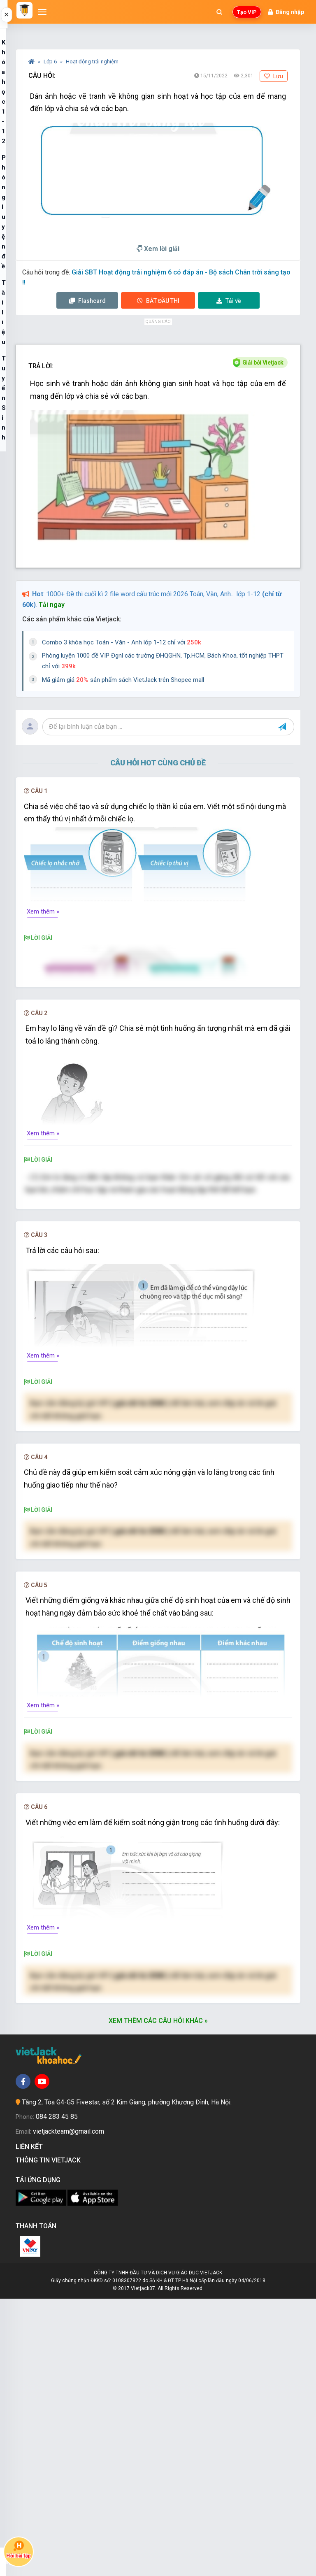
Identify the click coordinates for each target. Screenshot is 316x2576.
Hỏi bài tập (19, 2549)
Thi (158, 301)
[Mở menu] (42, 12)
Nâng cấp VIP (158, 1607)
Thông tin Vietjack (50, 2437)
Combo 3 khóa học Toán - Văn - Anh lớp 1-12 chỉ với (121, 642)
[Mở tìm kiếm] (219, 12)
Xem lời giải (158, 249)
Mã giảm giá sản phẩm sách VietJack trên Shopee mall (123, 680)
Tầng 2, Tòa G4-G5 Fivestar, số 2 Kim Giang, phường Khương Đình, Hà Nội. (127, 2379)
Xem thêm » (43, 911)
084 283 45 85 (57, 2394)
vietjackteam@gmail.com (68, 2408)
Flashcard (87, 301)
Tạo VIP (247, 12)
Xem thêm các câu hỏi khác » (158, 2298)
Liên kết (31, 2424)
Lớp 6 (51, 61)
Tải (228, 301)
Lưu (273, 76)
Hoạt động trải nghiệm (92, 61)
